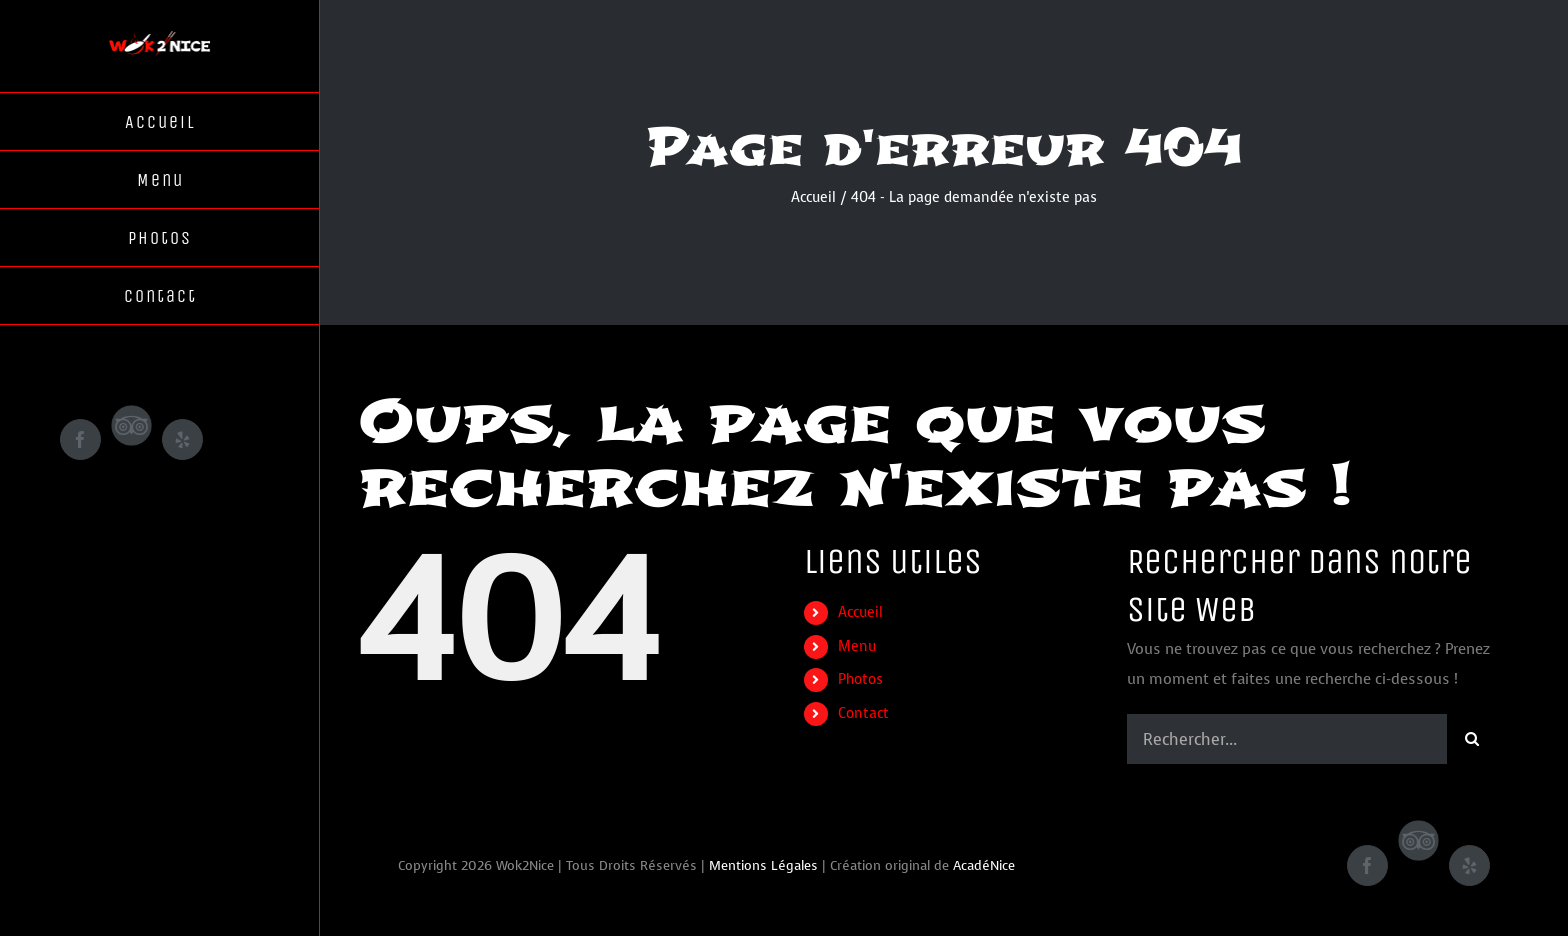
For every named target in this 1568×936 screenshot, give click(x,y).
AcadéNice (984, 865)
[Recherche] (1472, 739)
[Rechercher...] (1287, 739)
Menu (857, 646)
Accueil (860, 612)
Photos (860, 679)
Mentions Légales (763, 865)
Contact (863, 713)
